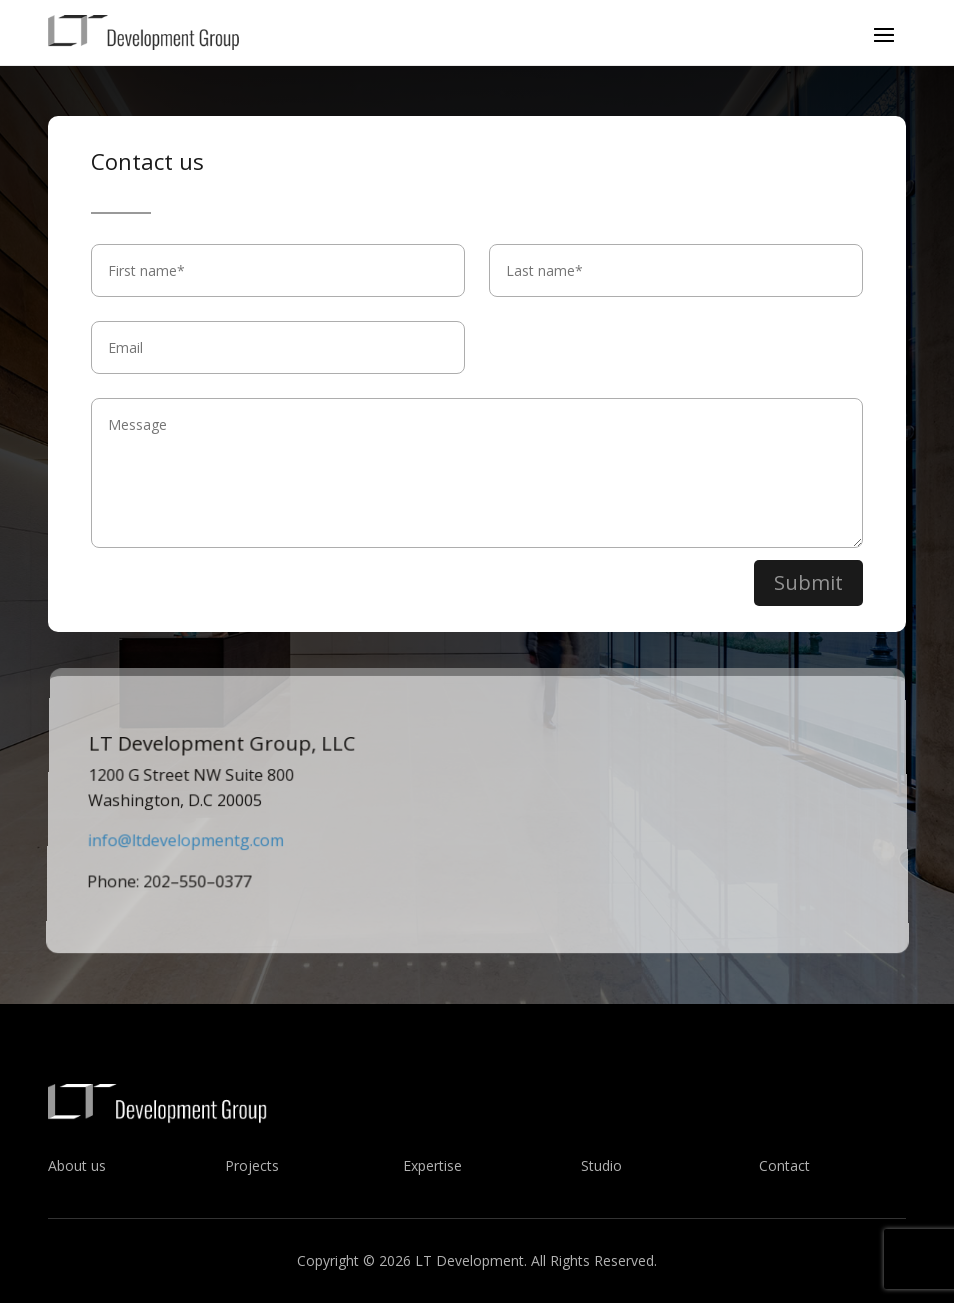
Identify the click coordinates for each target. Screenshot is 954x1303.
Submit (808, 585)
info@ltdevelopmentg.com (184, 844)
